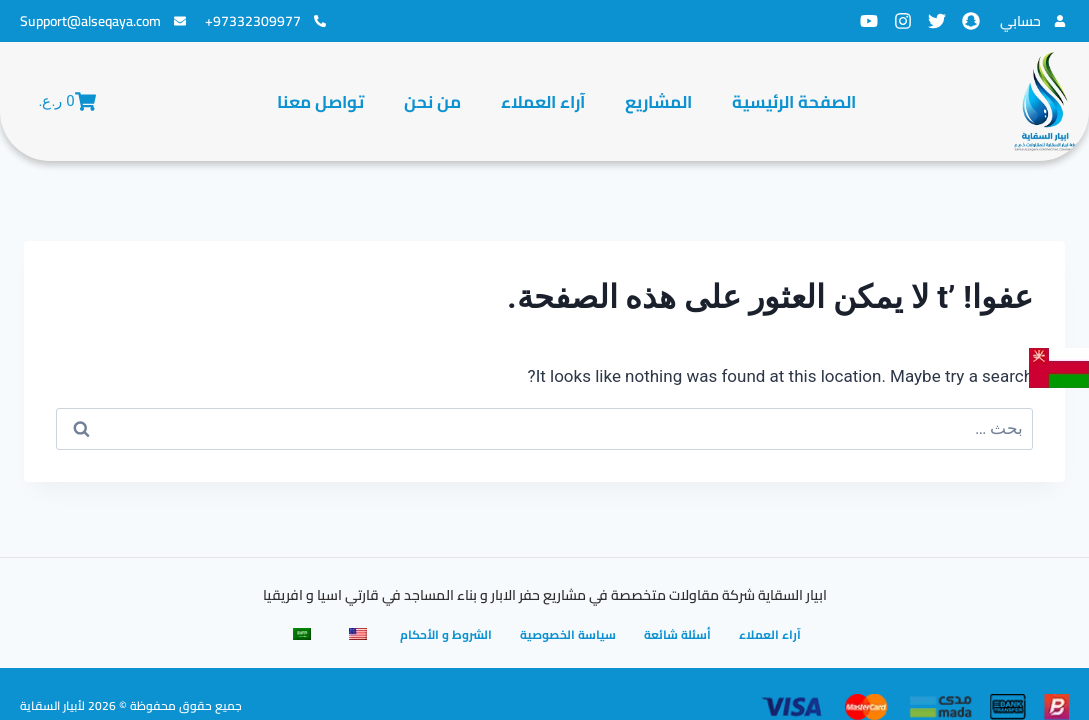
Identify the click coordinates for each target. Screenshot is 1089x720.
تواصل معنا (320, 102)
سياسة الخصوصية (568, 634)
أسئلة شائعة (677, 634)
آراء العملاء (543, 102)
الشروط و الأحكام (446, 634)
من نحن (432, 102)
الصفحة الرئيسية (794, 102)
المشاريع (658, 102)
